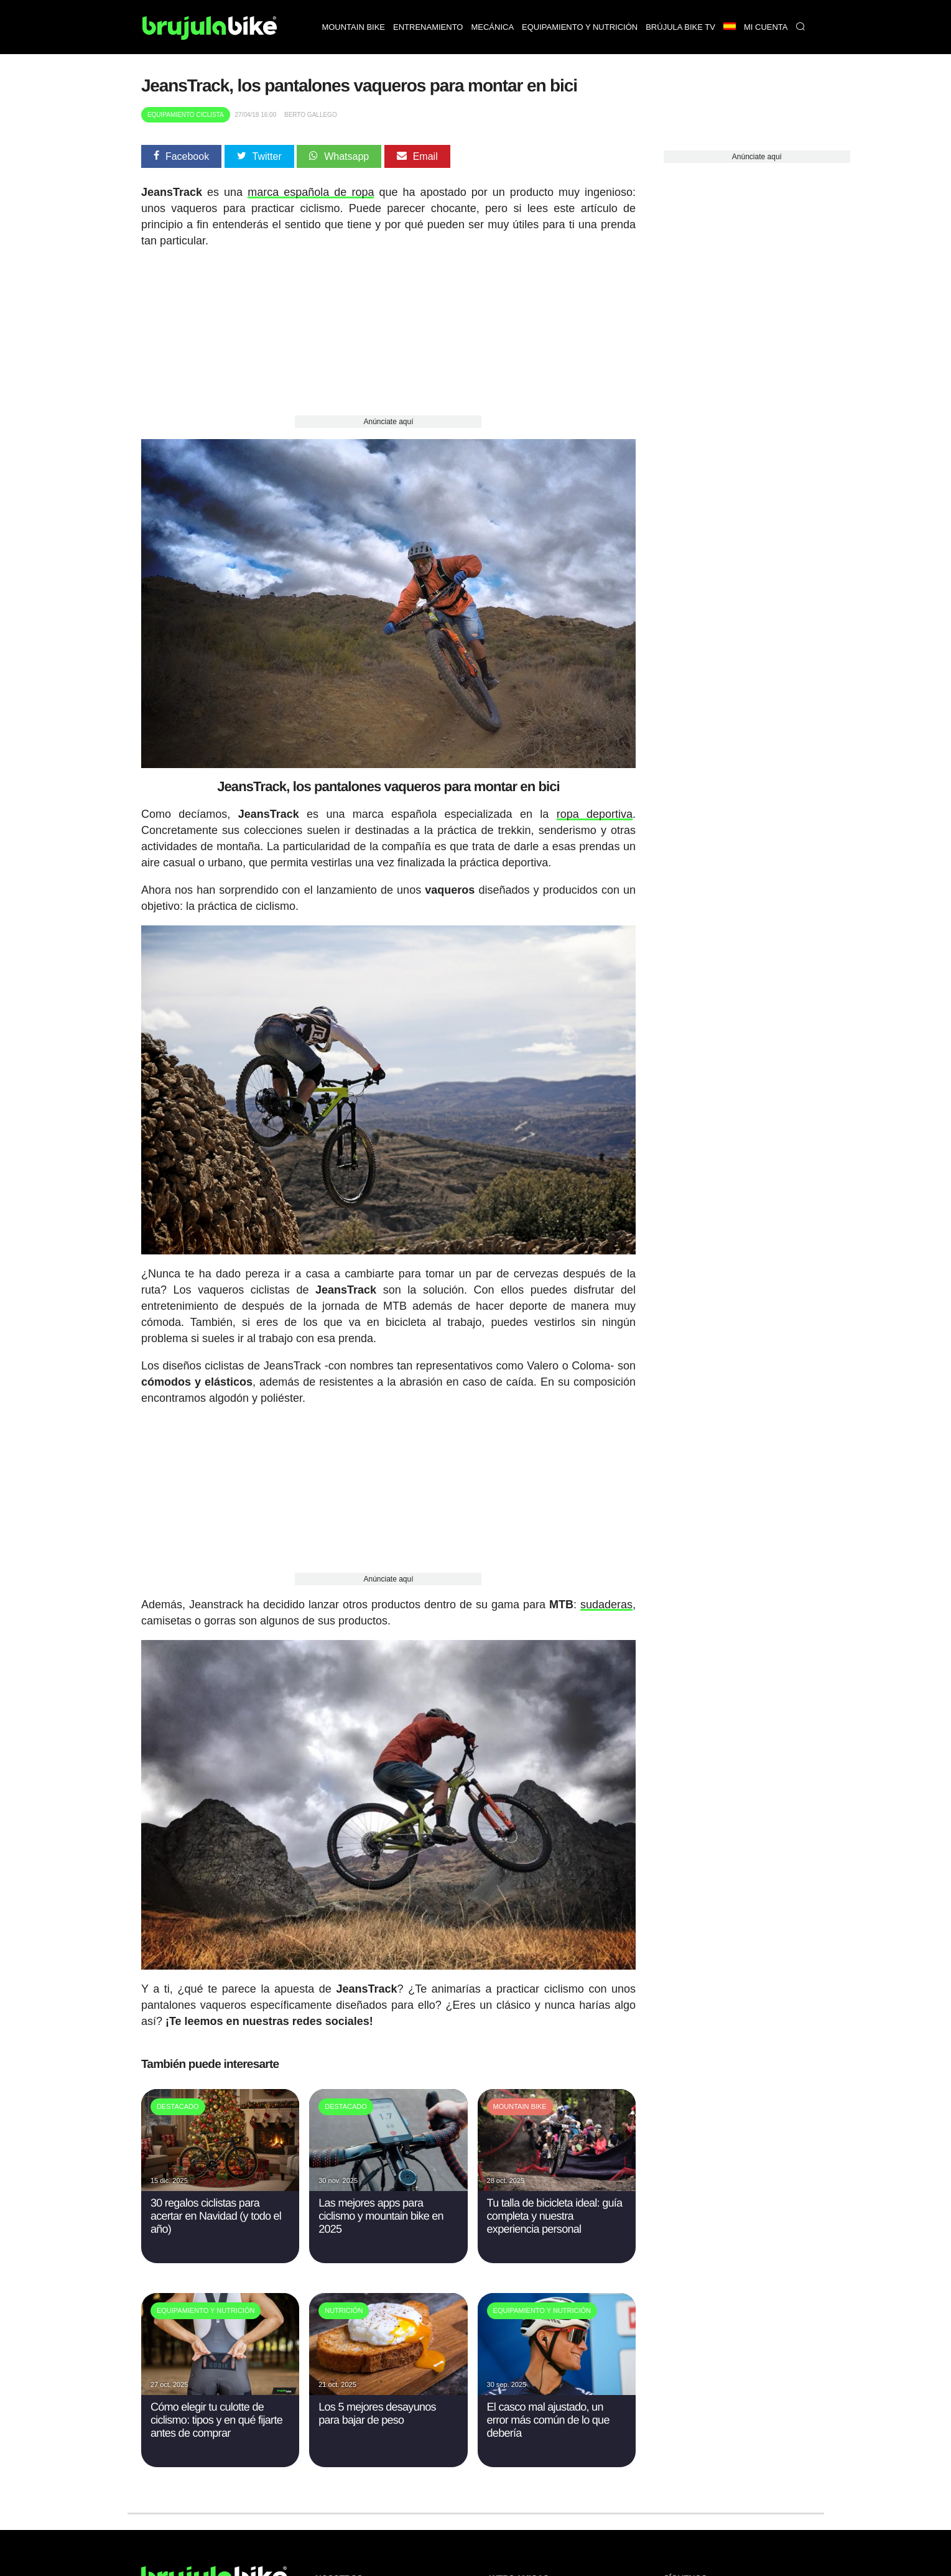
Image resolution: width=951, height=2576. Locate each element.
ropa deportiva (595, 814)
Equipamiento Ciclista (185, 114)
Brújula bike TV (680, 27)
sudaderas (606, 1604)
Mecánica (492, 27)
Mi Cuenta (766, 27)
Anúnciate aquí (388, 421)
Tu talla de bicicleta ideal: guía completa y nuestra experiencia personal (555, 2216)
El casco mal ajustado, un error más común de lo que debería (548, 2420)
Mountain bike (353, 27)
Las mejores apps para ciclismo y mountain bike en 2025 (380, 2216)
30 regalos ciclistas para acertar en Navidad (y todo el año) (216, 2216)
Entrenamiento (428, 27)
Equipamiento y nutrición (580, 27)
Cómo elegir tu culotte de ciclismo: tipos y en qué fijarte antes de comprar (216, 2420)
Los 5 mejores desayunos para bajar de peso (377, 2413)
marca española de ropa (311, 192)
